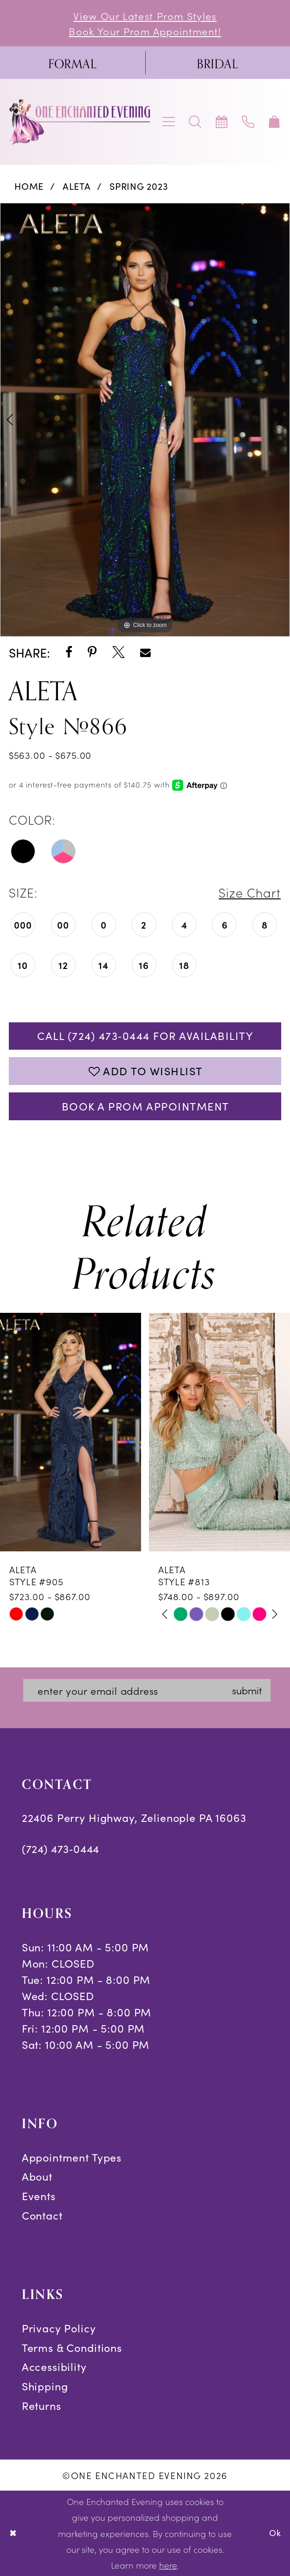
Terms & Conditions (72, 2347)
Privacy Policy (59, 2328)
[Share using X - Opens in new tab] (118, 652)
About (37, 2176)
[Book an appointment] (222, 122)
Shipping (45, 2386)
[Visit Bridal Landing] (217, 62)
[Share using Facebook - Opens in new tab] (68, 652)
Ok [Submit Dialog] (275, 2532)
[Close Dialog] (13, 2533)
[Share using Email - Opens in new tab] (145, 652)
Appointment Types (72, 2157)
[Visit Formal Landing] (72, 62)
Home (29, 186)
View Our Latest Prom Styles (144, 15)
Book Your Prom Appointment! (145, 31)
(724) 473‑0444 (61, 1848)
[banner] (80, 121)
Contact (42, 2215)
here (168, 2565)
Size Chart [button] (250, 892)
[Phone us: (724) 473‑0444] (248, 122)
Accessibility (54, 2366)
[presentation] (70, 1432)
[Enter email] (147, 1690)
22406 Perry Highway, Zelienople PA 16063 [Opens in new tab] (134, 1817)
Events (39, 2196)
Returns (41, 2405)
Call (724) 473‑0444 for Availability (145, 1035)
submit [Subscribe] (247, 1690)
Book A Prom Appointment (145, 1106)
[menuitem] (72, 62)
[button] (169, 122)
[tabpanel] (145, 420)
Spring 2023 (139, 186)
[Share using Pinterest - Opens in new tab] (92, 652)
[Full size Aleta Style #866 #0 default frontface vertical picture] (145, 420)
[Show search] (195, 122)
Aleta (77, 186)
